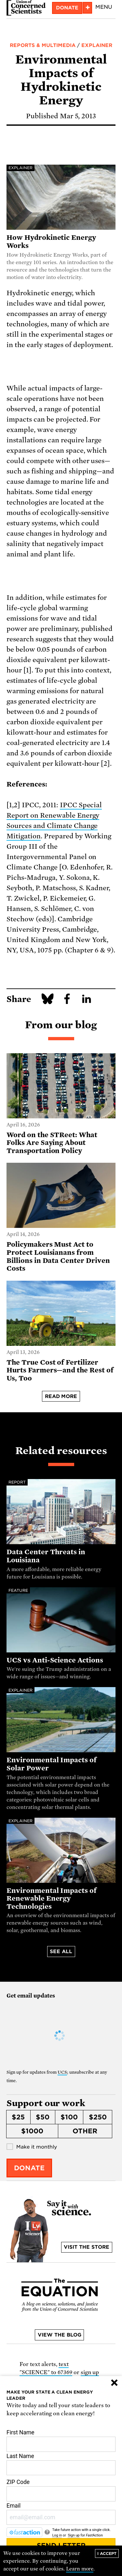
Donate (67, 8)
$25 (18, 2117)
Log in (57, 2535)
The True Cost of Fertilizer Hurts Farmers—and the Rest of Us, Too (60, 1370)
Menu (103, 7)
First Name (61, 2440)
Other (85, 2131)
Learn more (80, 2569)
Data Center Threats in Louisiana (46, 1556)
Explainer (96, 45)
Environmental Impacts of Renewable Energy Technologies (52, 1898)
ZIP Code (61, 2490)
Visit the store (86, 2247)
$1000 (32, 2131)
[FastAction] (24, 2532)
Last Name (61, 2464)
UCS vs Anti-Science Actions (55, 1660)
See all (61, 1951)
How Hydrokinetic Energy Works (51, 242)
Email (61, 2513)
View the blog (59, 2335)
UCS (62, 2072)
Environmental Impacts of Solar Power (52, 1764)
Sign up (73, 2535)
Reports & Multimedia (42, 45)
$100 (69, 2117)
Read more (61, 1396)
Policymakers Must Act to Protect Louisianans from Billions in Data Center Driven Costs (58, 1256)
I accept (106, 2553)
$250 (98, 2117)
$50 (42, 2117)
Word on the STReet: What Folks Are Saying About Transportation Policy (52, 1143)
